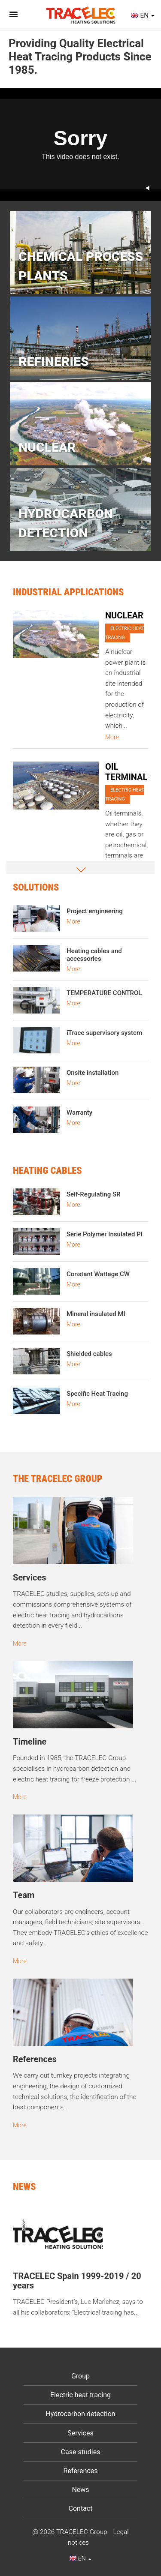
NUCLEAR (124, 615)
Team (23, 1895)
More (112, 737)
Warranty (79, 1112)
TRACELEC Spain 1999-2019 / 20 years (77, 2280)
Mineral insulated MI (96, 1314)
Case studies (80, 2452)
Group (80, 2376)
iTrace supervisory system (104, 1033)
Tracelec (80, 15)
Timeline (29, 1741)
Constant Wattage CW (98, 1274)
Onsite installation (92, 1073)
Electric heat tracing (124, 633)
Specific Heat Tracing (97, 1393)
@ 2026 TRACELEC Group (69, 2532)
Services (29, 1577)
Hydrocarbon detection (80, 2414)
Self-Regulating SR (94, 1194)
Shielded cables (89, 1354)
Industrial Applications (68, 591)
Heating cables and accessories (94, 955)
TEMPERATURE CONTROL (104, 993)
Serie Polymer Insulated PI (105, 1234)
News (80, 2490)
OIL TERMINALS (129, 772)
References (35, 2059)
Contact (81, 2508)
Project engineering (95, 911)
